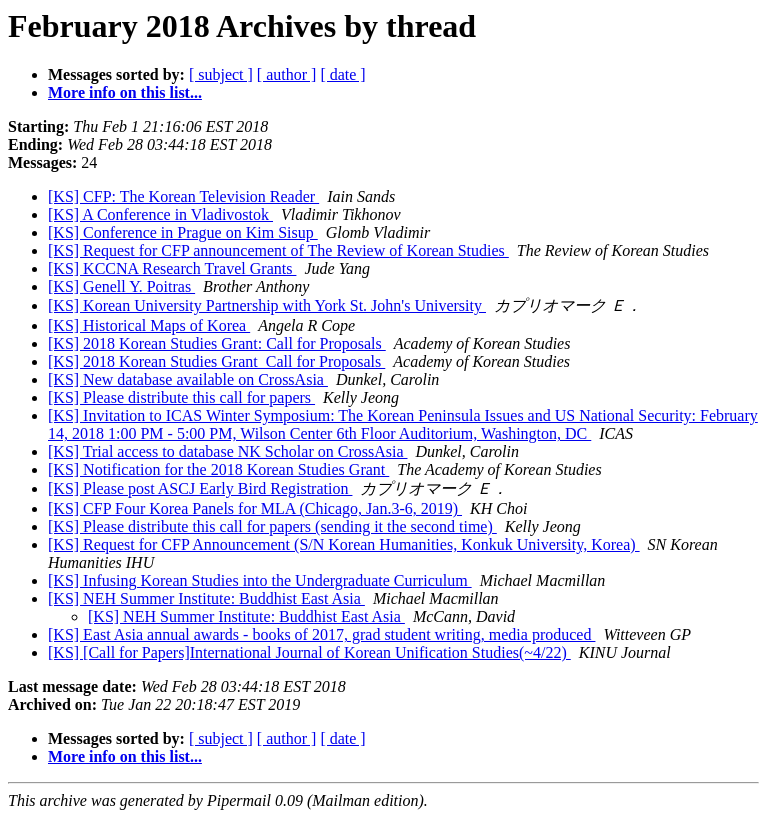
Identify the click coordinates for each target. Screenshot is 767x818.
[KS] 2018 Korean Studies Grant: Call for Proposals (217, 343)
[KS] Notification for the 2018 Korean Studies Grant (218, 469)
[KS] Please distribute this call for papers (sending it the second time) (272, 526)
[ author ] (287, 74)
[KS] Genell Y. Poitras (121, 286)
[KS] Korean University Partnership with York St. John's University (267, 305)
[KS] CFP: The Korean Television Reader (183, 196)
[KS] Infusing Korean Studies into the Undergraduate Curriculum (260, 580)
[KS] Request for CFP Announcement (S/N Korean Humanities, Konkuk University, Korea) (344, 544)
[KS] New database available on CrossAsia (188, 379)
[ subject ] (221, 74)
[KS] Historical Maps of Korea (149, 325)
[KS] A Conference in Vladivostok (160, 214)
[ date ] (342, 74)
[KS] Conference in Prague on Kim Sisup (183, 232)
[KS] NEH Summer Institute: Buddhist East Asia (206, 598)
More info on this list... (125, 92)
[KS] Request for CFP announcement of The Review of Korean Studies (278, 250)
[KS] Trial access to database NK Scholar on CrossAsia (228, 451)
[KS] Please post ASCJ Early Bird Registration (200, 488)
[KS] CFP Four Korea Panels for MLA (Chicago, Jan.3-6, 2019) (255, 508)
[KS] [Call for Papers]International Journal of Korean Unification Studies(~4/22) (309, 652)
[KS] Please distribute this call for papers (181, 397)
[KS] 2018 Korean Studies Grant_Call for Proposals (216, 361)
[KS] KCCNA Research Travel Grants (172, 268)
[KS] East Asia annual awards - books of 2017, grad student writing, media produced (321, 634)
